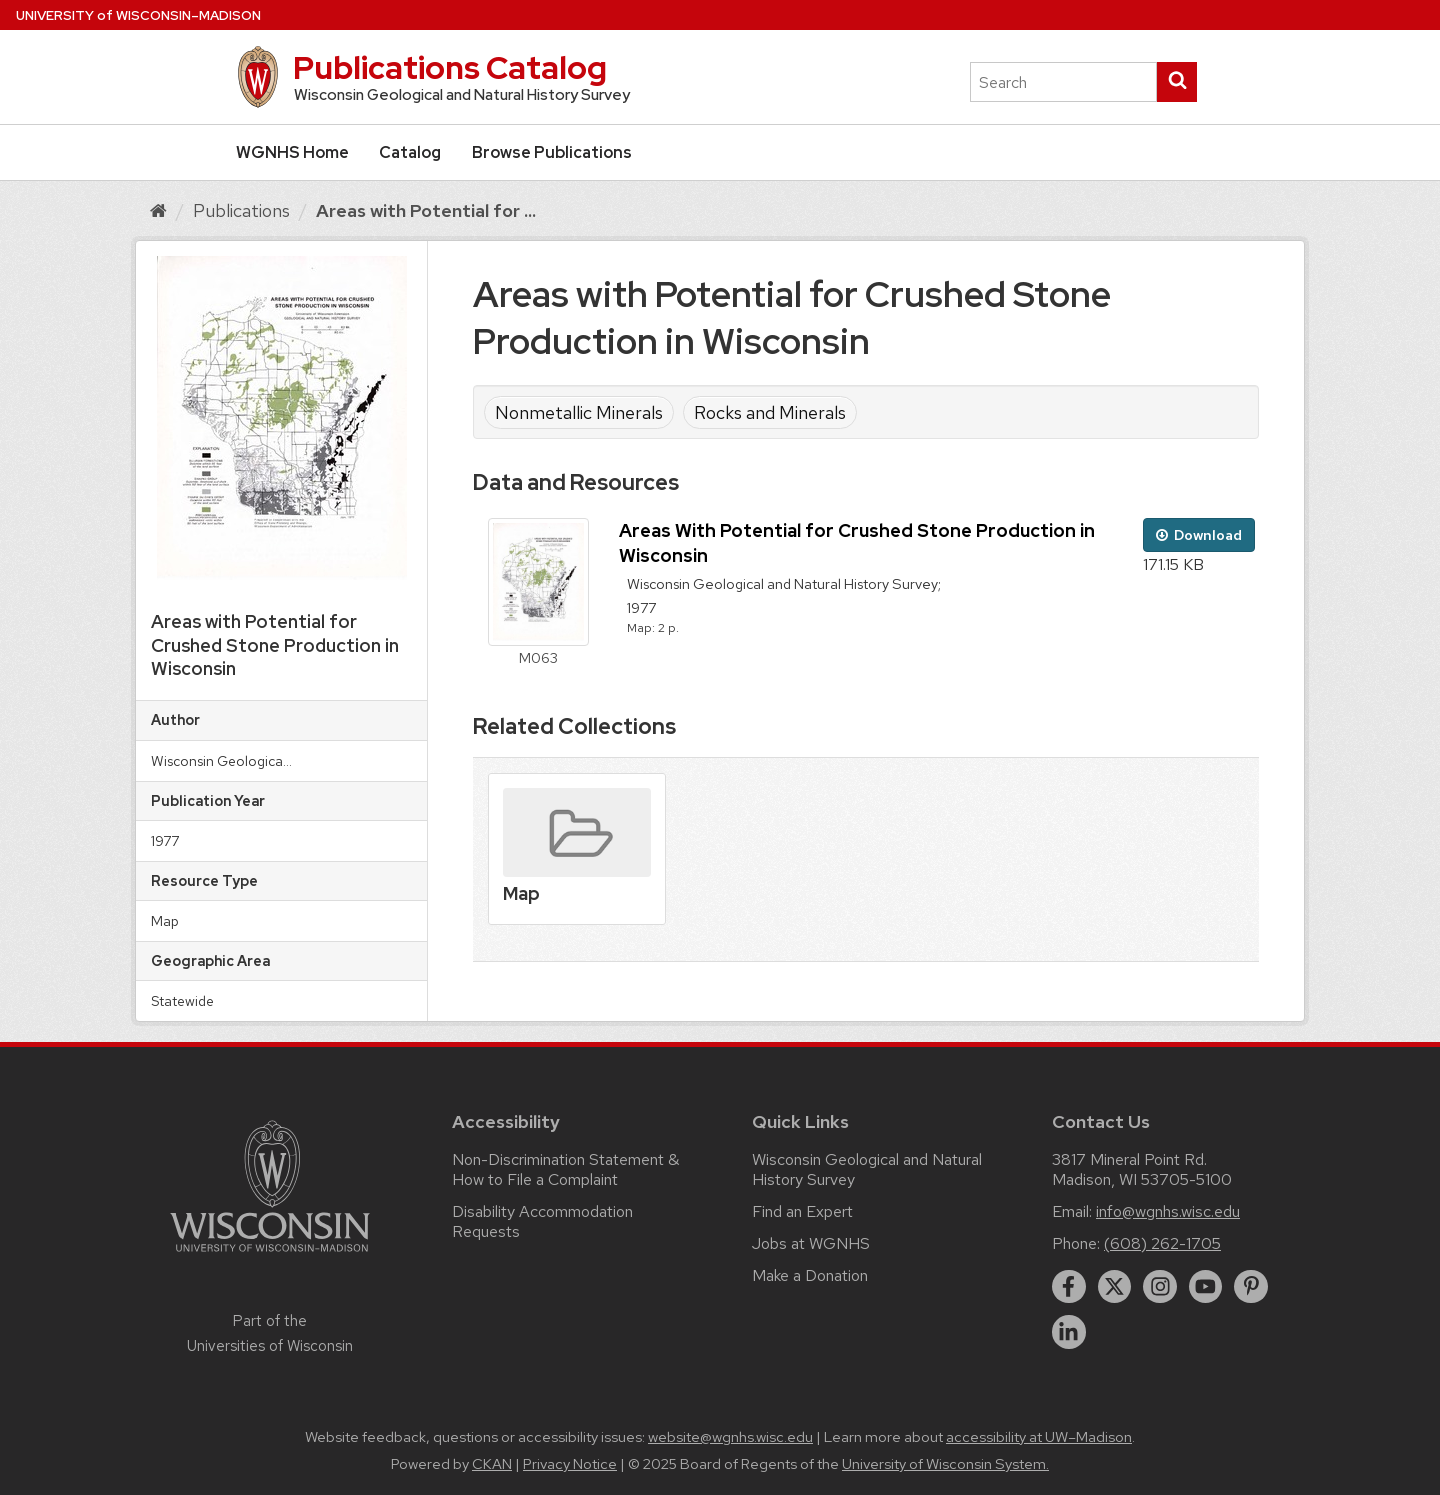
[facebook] (1069, 1287)
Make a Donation (810, 1275)
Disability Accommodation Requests (542, 1221)
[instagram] (1160, 1287)
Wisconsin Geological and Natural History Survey (867, 1169)
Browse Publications (552, 152)
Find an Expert (802, 1211)
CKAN (492, 1464)
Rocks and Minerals (770, 412)
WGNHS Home (292, 152)
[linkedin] (1069, 1332)
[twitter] (1115, 1287)
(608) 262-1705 (1162, 1243)
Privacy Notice (570, 1464)
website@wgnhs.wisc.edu (730, 1437)
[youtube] (1206, 1287)
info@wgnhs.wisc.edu (1168, 1211)
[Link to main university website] (270, 1255)
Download (1199, 535)
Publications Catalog (450, 67)
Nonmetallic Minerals (579, 412)
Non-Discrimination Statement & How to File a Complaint (565, 1169)
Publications (241, 210)
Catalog (410, 152)
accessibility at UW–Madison (1039, 1437)
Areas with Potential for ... (426, 210)
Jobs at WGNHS (811, 1243)
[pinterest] (1251, 1287)
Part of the (270, 1333)
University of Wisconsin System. (945, 1464)
